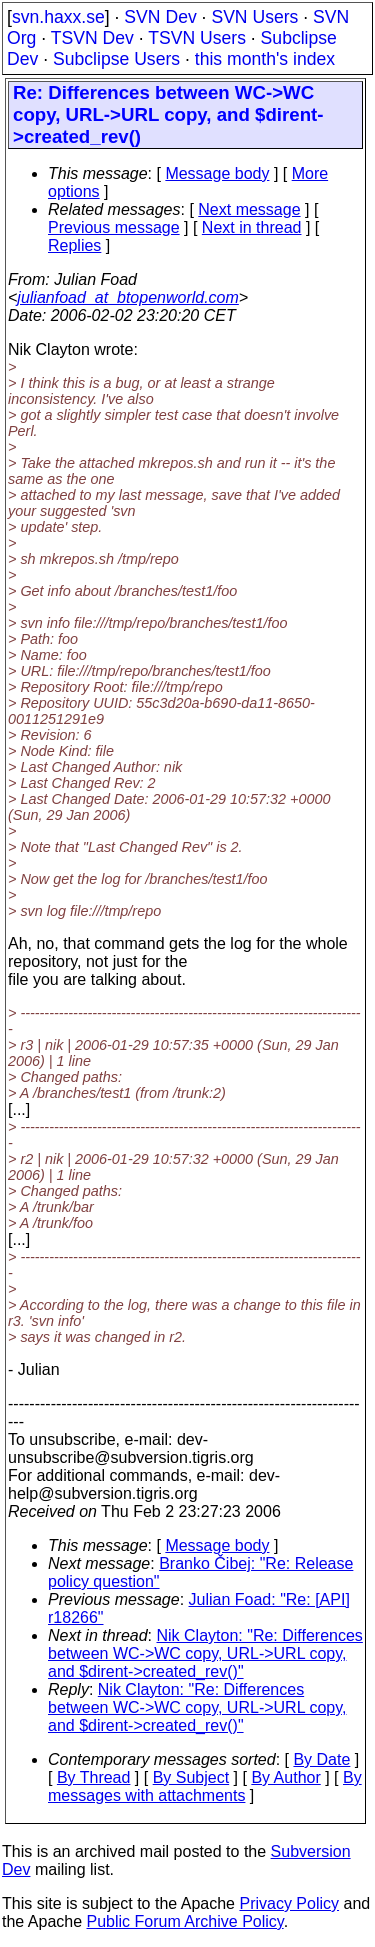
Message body (217, 173)
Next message (249, 209)
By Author (285, 1777)
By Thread (94, 1777)
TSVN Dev (92, 38)
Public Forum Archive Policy (185, 1921)
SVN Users (254, 17)
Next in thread (252, 227)
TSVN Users (197, 38)
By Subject (191, 1777)
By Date (321, 1759)
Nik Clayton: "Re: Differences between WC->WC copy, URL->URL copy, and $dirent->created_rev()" (205, 1653)
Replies (74, 245)
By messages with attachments (205, 1786)
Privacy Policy (289, 1903)
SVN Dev (160, 17)
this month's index (265, 59)
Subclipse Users (116, 59)
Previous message (114, 227)
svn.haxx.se (58, 17)
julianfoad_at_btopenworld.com (127, 297)
